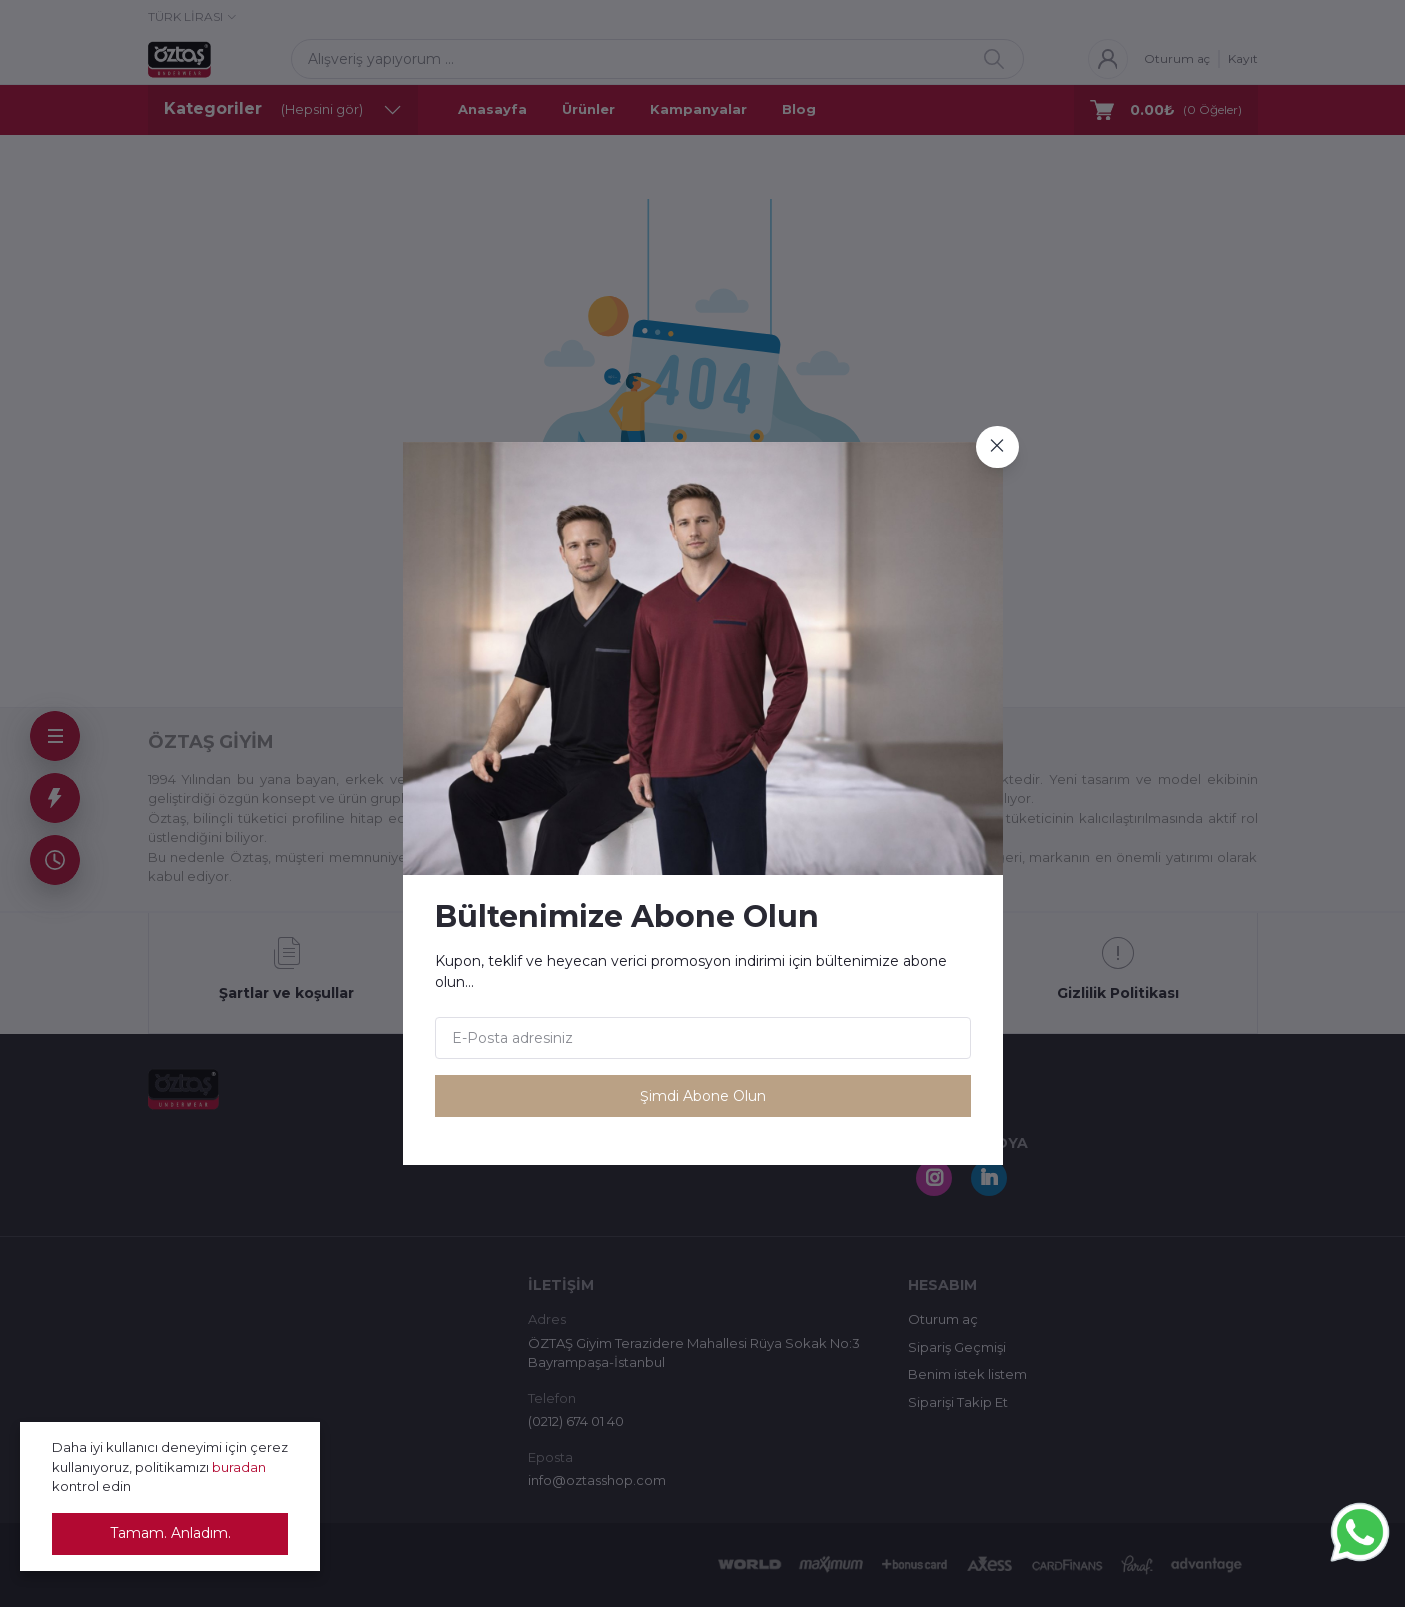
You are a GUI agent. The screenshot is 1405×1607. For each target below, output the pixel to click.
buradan (239, 1467)
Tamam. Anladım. (170, 1533)
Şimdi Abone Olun (703, 1096)
